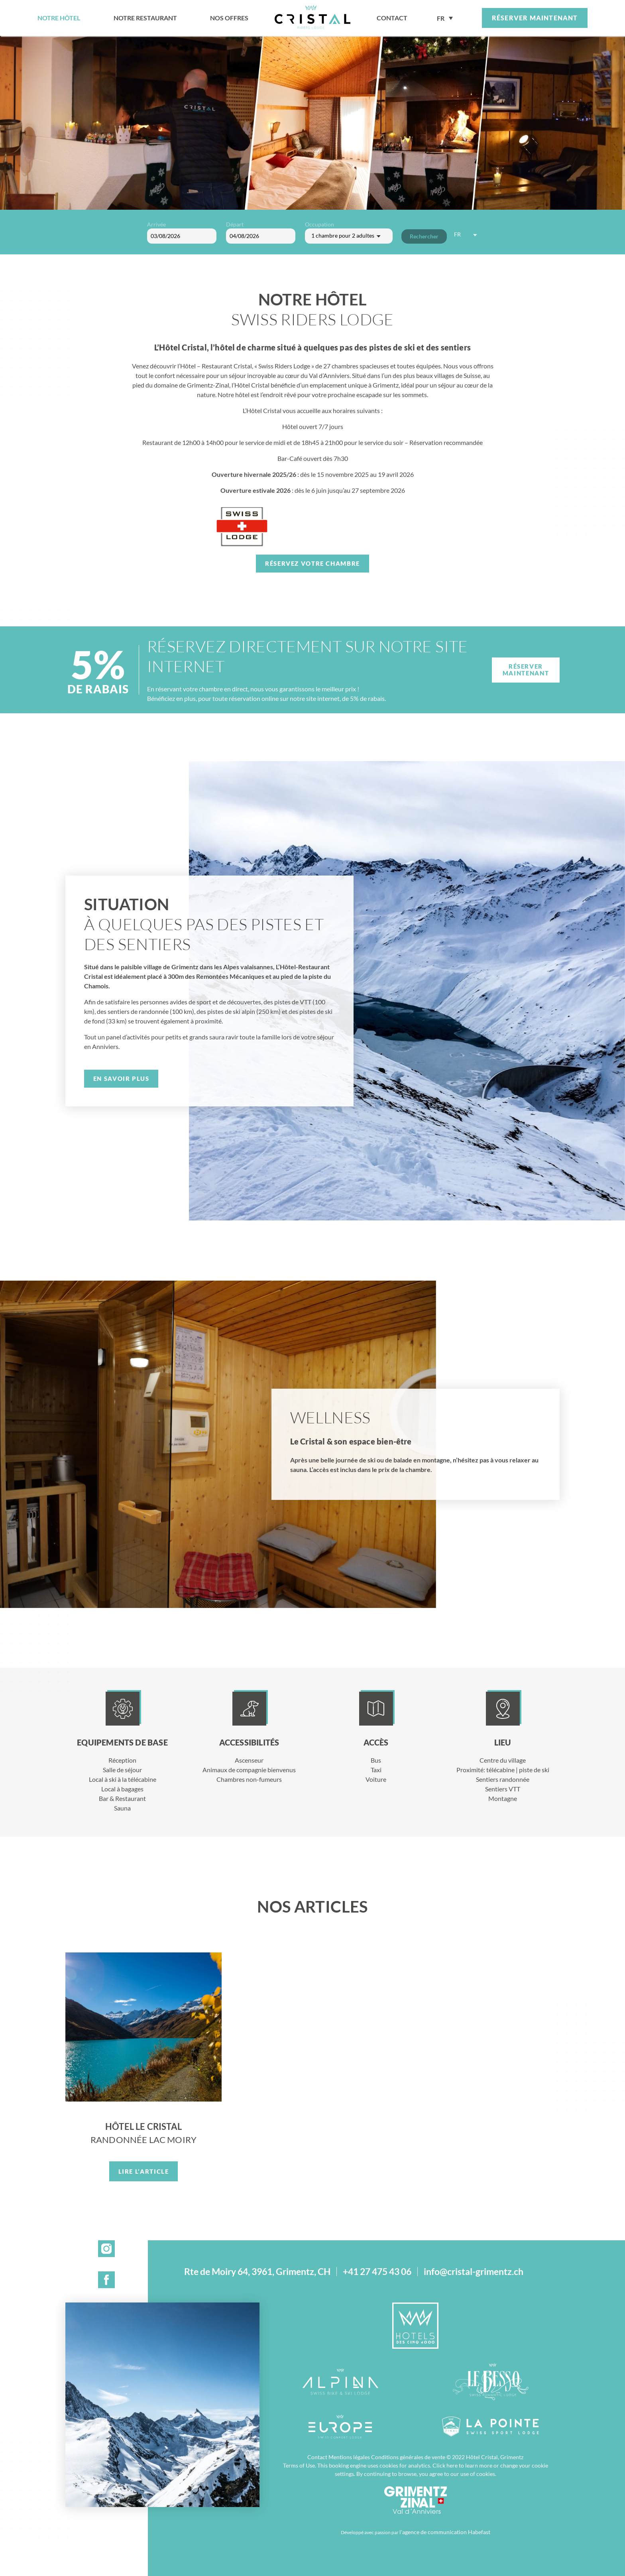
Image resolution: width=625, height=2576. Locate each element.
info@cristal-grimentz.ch (473, 2271)
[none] (445, 18)
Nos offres (229, 18)
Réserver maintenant (535, 18)
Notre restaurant (145, 18)
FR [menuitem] (440, 18)
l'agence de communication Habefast (444, 2532)
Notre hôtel (58, 18)
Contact (317, 2457)
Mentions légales (349, 2457)
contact (392, 18)
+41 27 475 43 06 (377, 2271)
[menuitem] (445, 18)
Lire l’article (143, 2171)
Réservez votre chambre (312, 563)
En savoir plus (121, 1078)
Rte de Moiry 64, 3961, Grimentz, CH (257, 2271)
